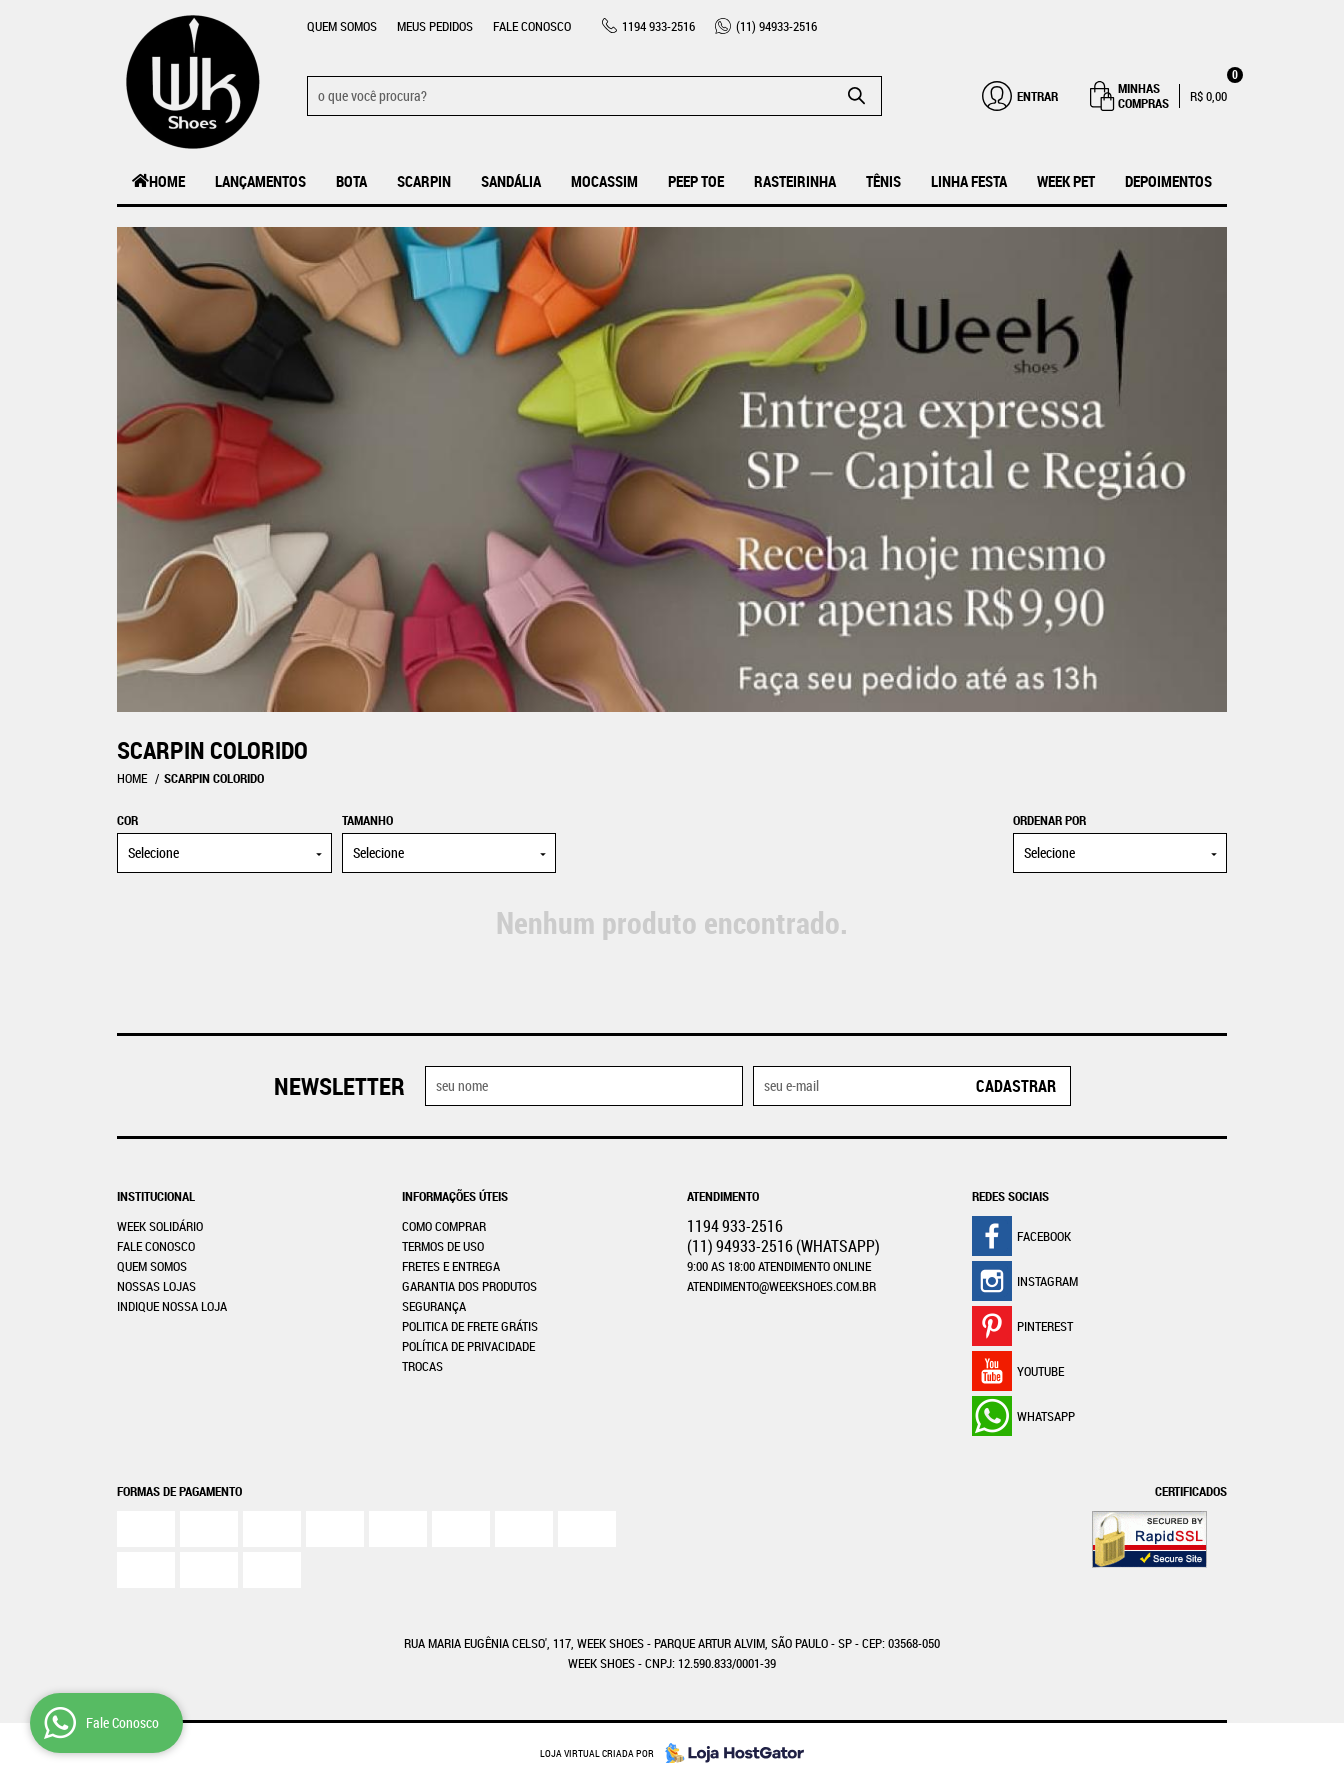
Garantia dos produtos (469, 1286)
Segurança (434, 1306)
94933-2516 (776, 26)
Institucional (156, 1196)
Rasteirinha (795, 181)
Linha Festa (969, 181)
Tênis (883, 181)
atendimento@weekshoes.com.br (781, 1286)
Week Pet (1066, 181)
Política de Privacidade (468, 1346)
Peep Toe (696, 181)
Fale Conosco (532, 26)
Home (167, 181)
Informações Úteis (455, 1196)
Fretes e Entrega (451, 1266)
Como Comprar (444, 1226)
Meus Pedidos (435, 26)
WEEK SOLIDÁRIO (160, 1226)
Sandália (511, 181)
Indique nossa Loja (172, 1306)
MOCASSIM (604, 181)
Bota (351, 181)
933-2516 (658, 26)
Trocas (422, 1366)
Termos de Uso (443, 1246)
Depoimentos (1168, 181)
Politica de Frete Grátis (470, 1326)
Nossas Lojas (156, 1286)
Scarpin (424, 181)
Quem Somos (342, 26)
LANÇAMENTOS (260, 181)
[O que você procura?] (857, 96)
